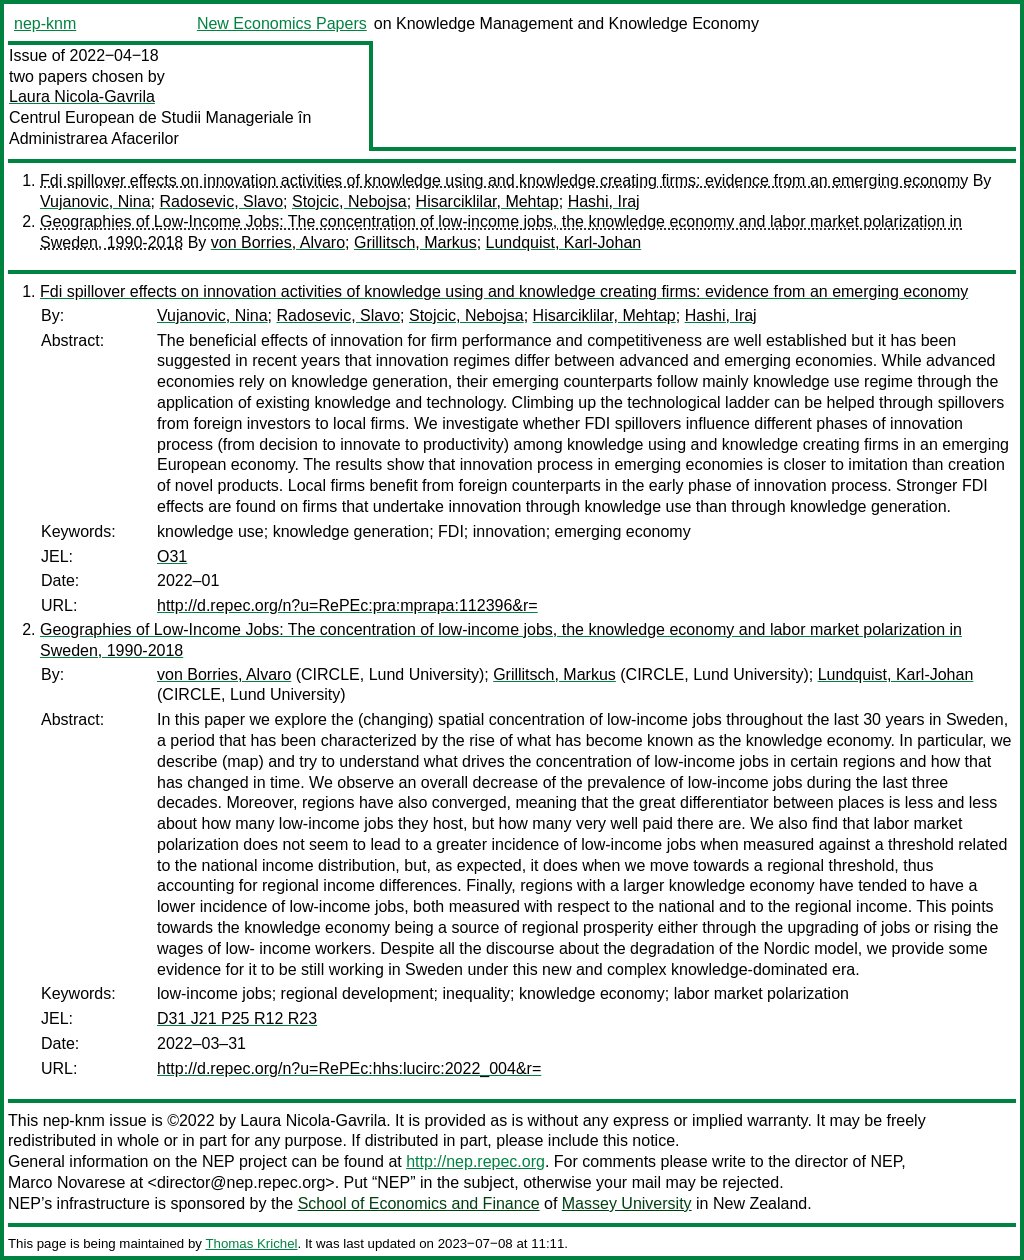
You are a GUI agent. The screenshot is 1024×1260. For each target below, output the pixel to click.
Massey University (627, 1203)
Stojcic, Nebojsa (349, 201)
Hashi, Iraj (604, 201)
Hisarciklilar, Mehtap (487, 201)
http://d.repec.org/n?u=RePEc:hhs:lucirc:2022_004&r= (349, 1068)
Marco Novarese (66, 1182)
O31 (172, 556)
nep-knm (45, 23)
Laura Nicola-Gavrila (82, 96)
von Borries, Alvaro (278, 242)
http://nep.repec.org (475, 1161)
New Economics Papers (282, 23)
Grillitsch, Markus (415, 242)
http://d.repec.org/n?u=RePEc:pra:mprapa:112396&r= (347, 605)
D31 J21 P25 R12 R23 (237, 1018)
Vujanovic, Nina (95, 201)
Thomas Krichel (251, 1243)
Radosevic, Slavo (221, 201)
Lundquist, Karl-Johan (564, 242)
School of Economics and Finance (419, 1203)
